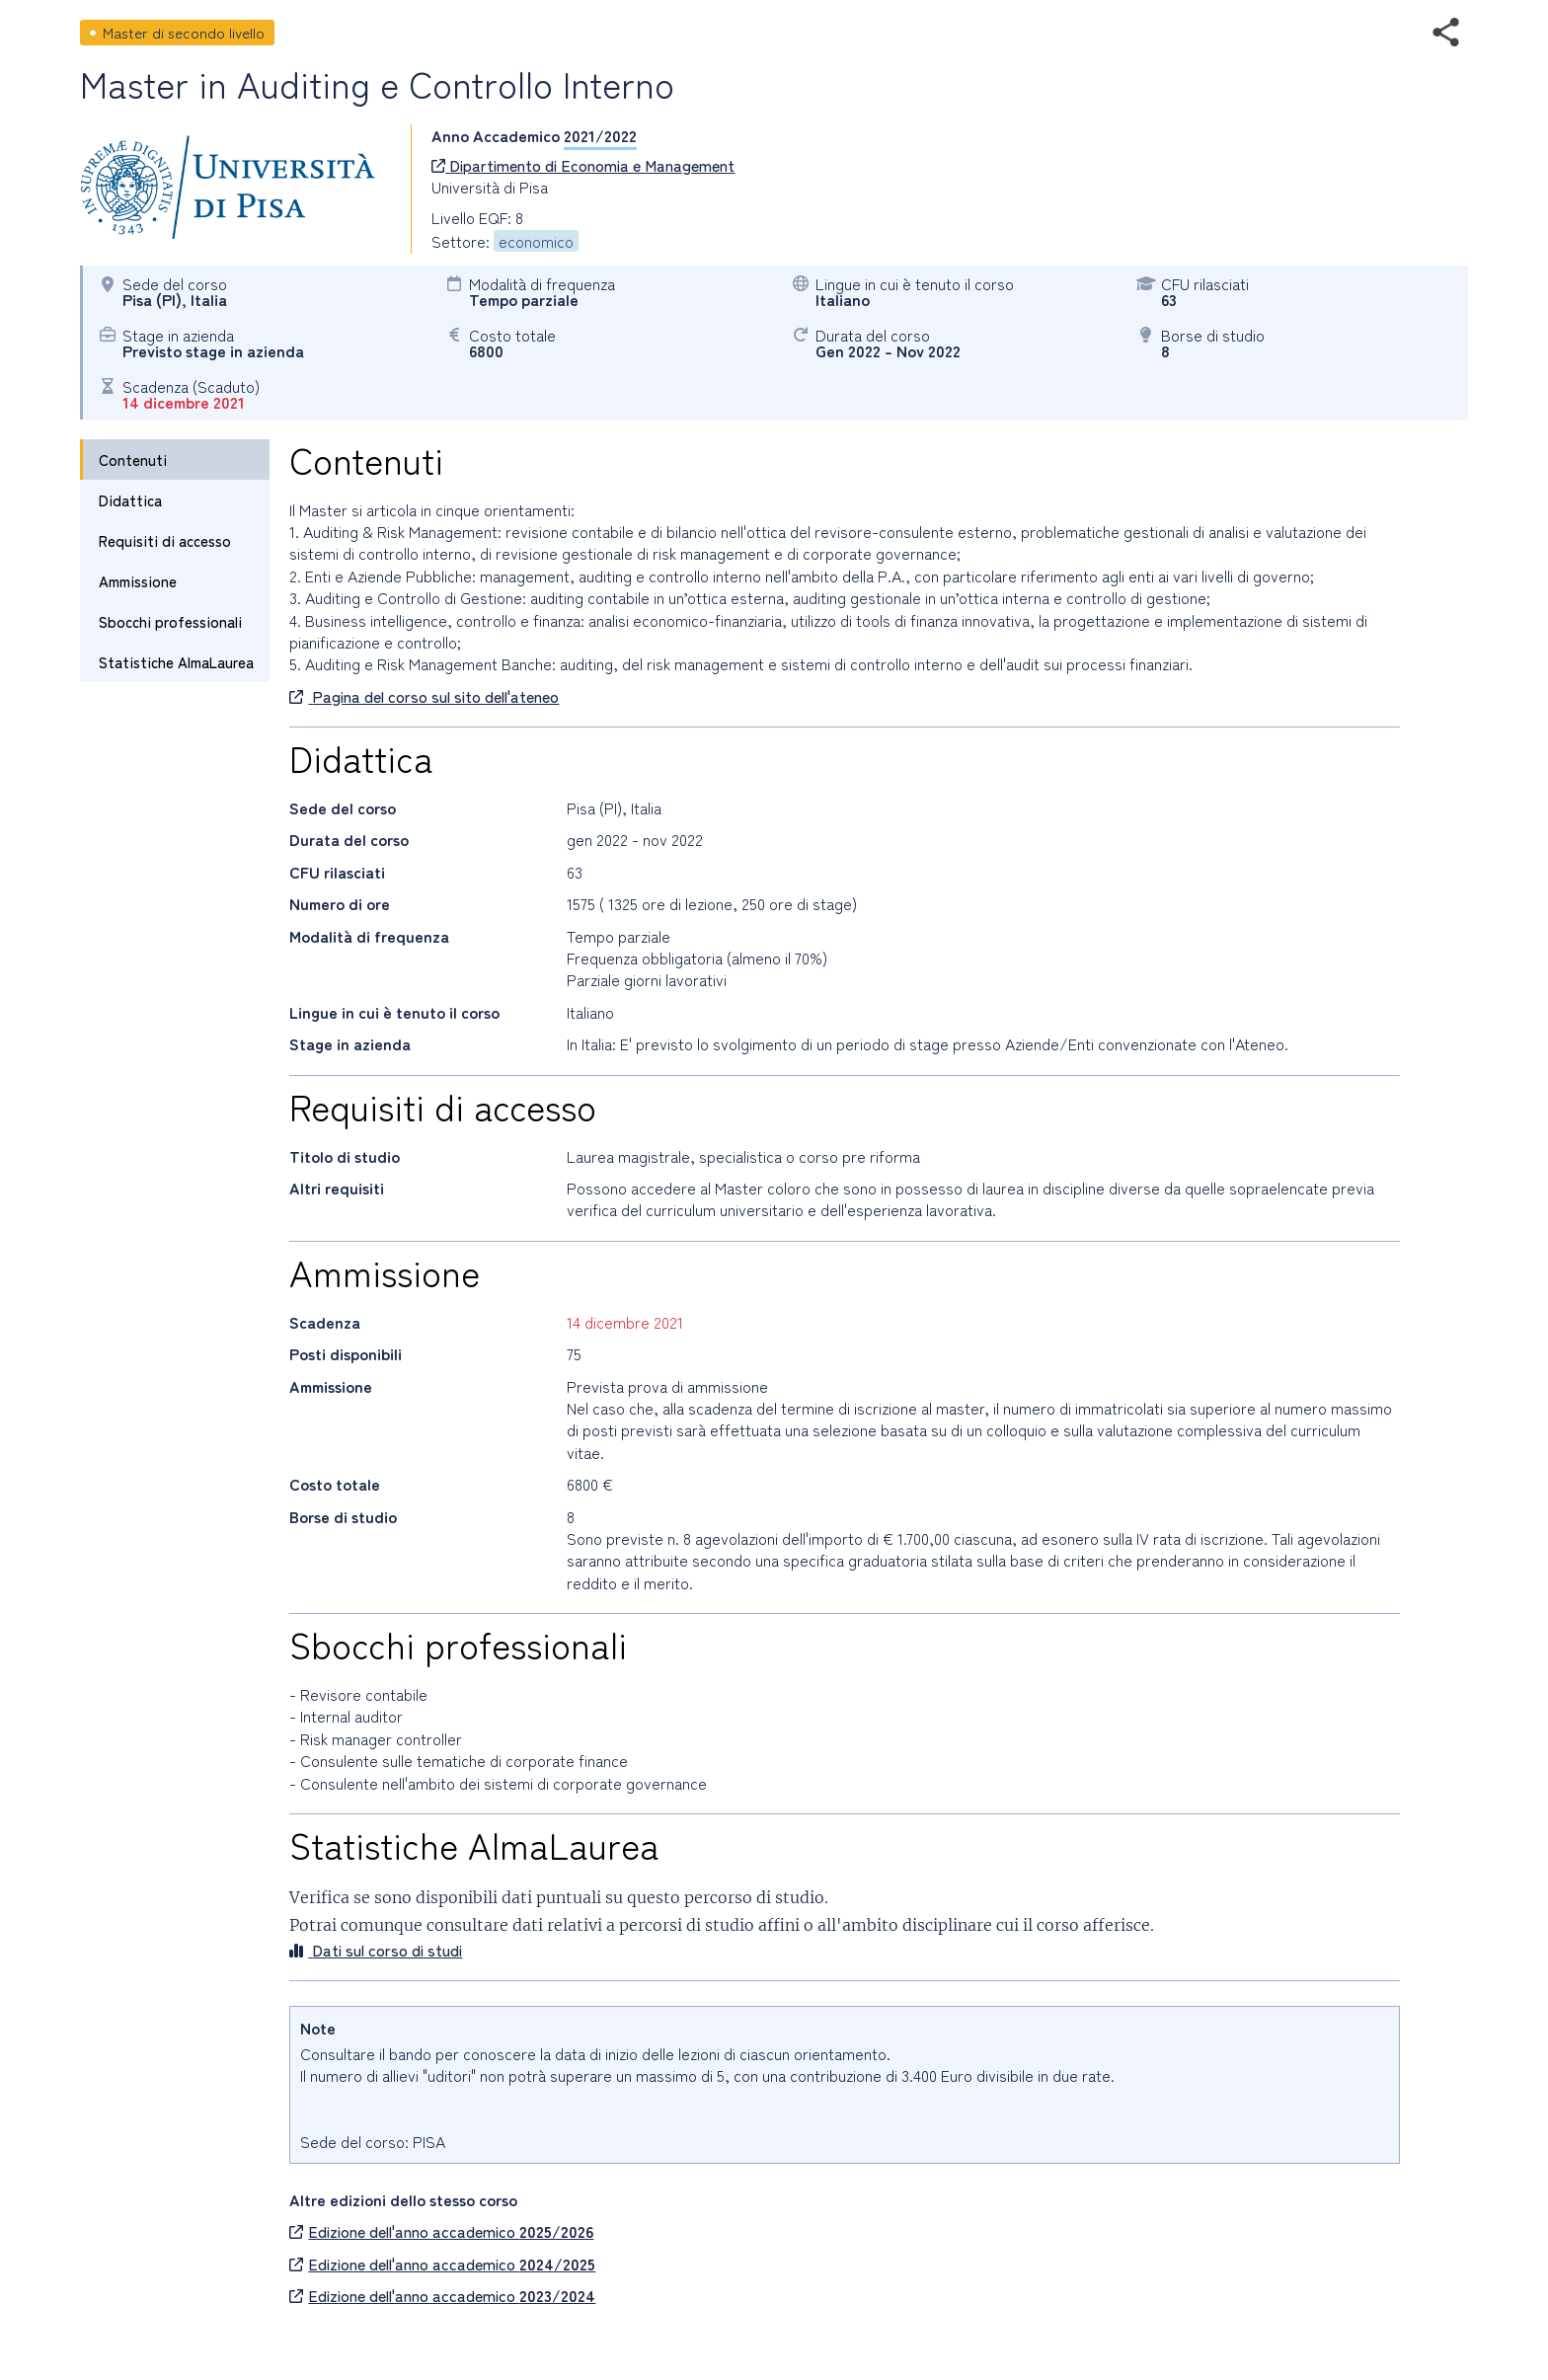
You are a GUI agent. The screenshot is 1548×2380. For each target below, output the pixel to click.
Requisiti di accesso (165, 540)
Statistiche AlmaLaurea (176, 662)
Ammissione (138, 581)
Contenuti (133, 459)
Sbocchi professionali (170, 621)
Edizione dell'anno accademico (441, 2231)
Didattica (130, 500)
